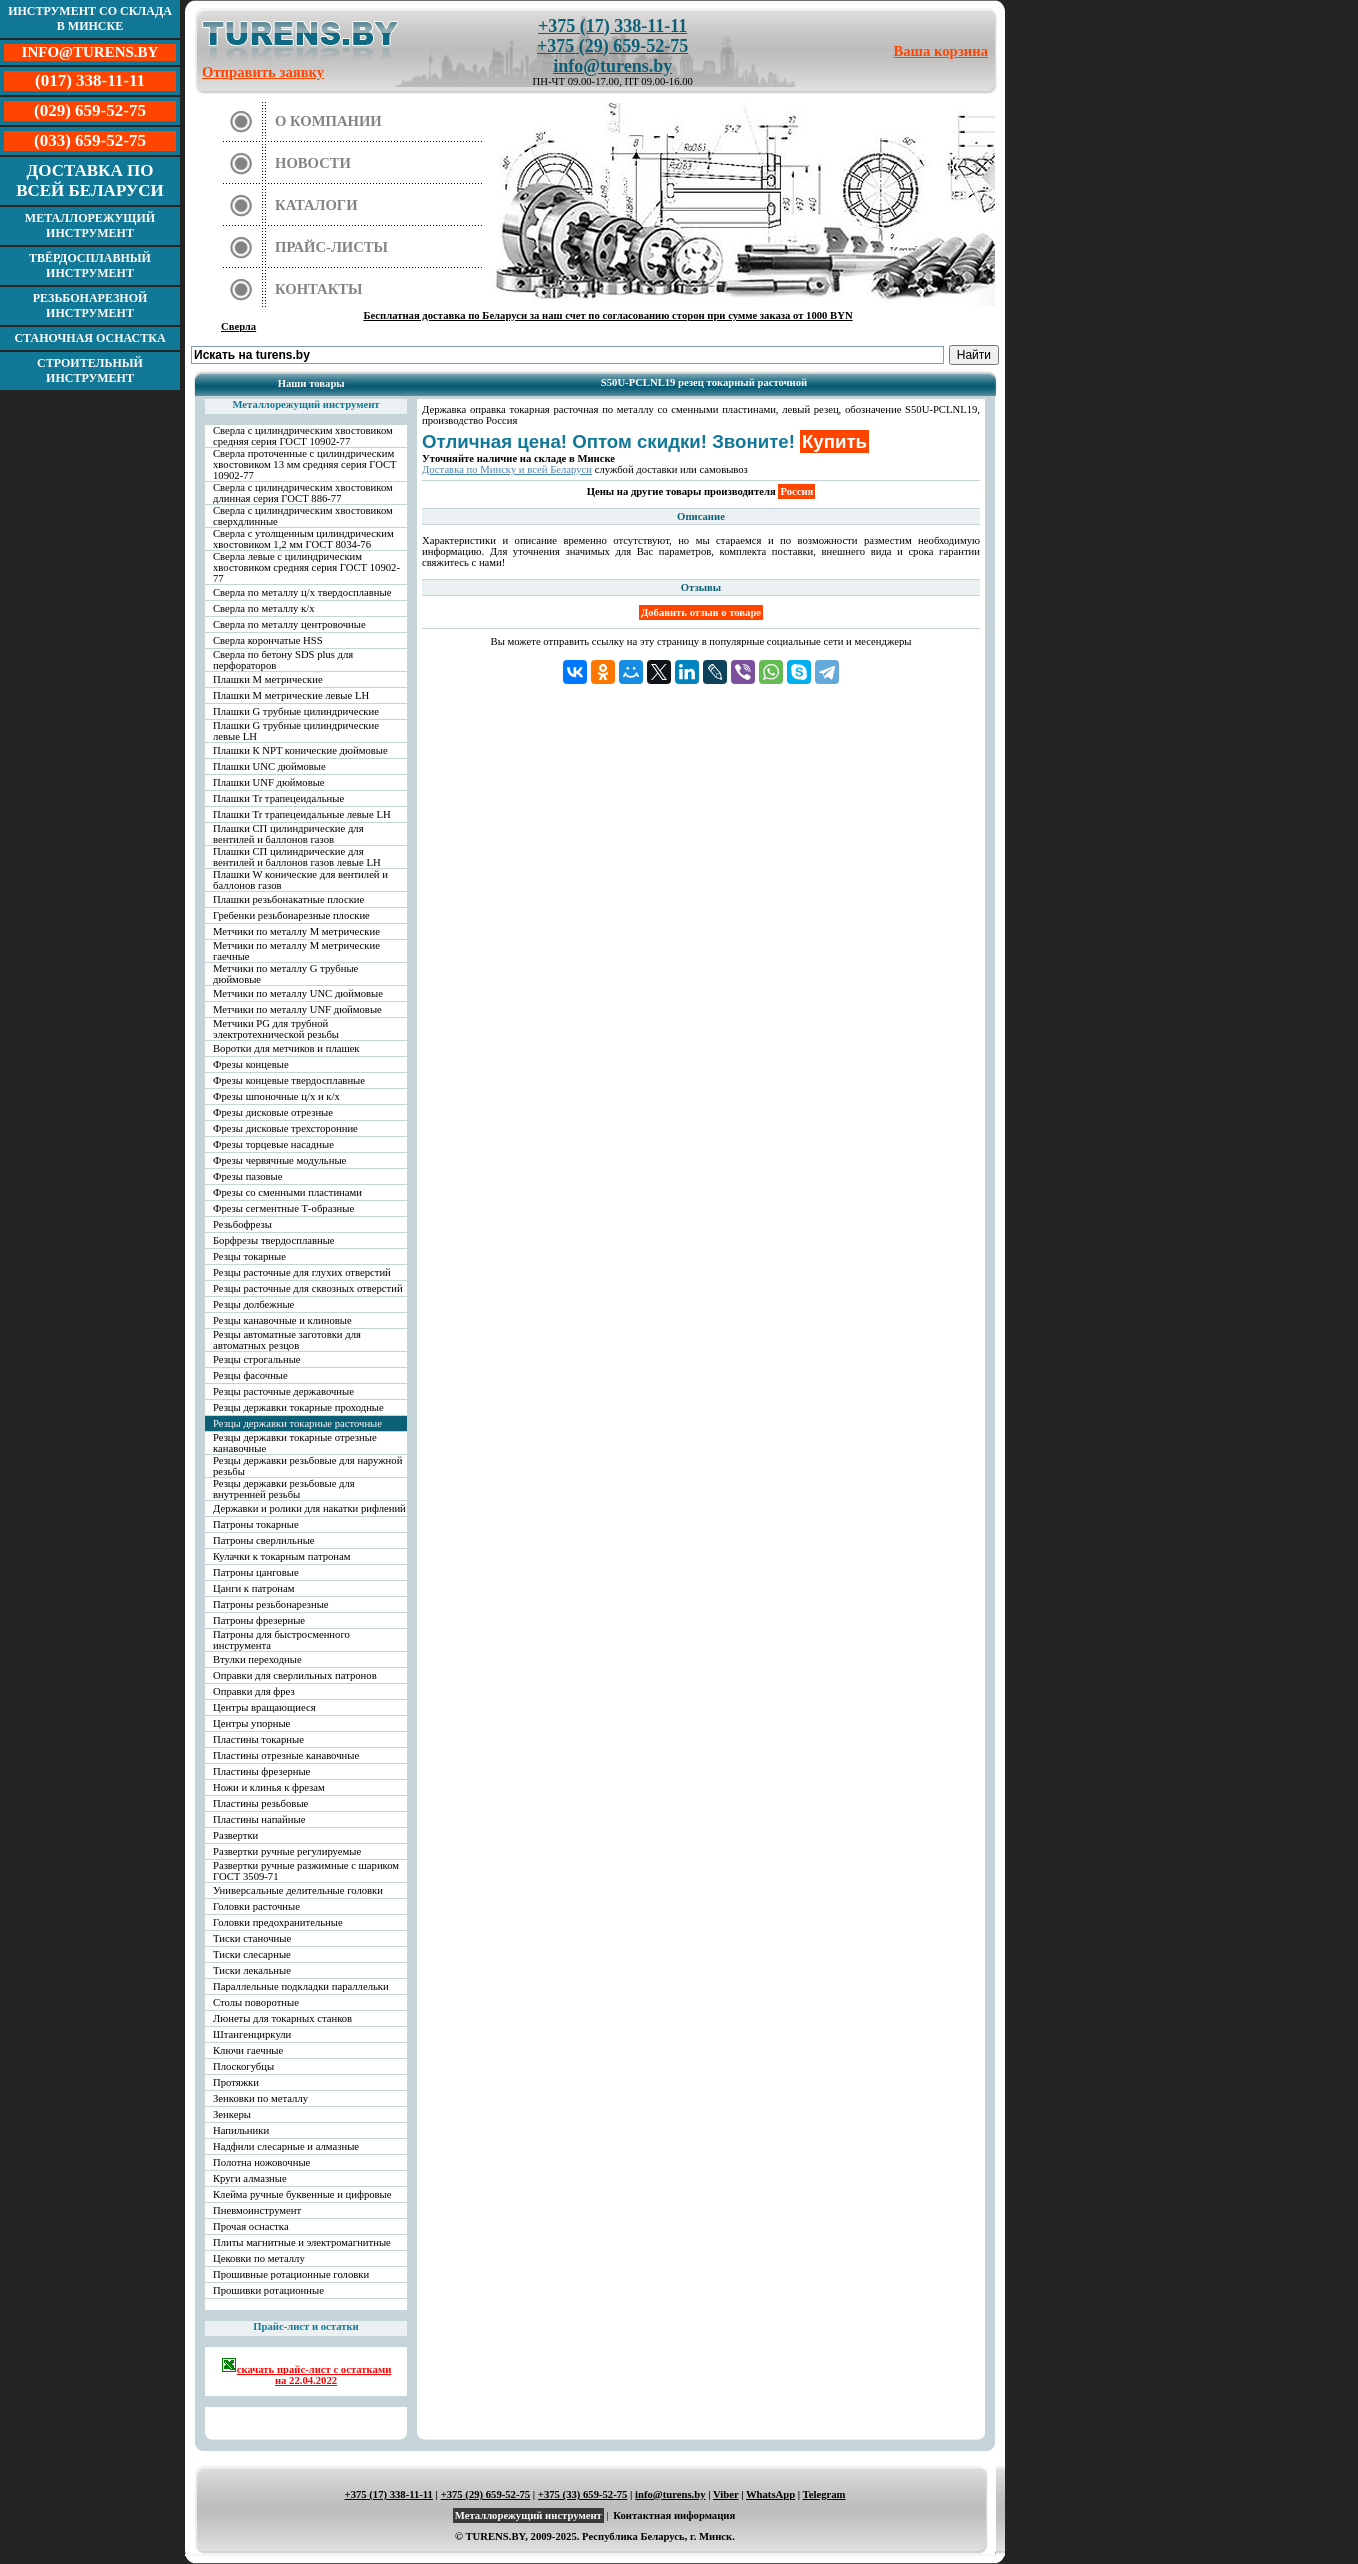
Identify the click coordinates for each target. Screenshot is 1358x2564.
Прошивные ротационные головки (291, 2274)
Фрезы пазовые (247, 1176)
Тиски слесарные (252, 1954)
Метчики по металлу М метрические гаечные (296, 951)
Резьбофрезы (242, 1224)
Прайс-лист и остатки (306, 2326)
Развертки (235, 1835)
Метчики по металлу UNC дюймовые (298, 993)
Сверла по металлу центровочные (289, 624)
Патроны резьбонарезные (271, 1604)
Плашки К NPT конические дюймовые (300, 750)
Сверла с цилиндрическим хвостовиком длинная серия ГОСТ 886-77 (303, 493)
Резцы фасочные (250, 1375)
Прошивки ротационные (268, 2290)
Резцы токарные (249, 1256)
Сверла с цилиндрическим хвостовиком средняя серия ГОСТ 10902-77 (303, 436)
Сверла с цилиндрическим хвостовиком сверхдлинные (303, 516)
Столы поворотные (256, 2002)
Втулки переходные (257, 1659)
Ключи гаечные (248, 2050)
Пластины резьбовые (260, 1803)
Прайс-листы (331, 247)
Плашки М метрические (268, 679)
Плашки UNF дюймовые (269, 782)
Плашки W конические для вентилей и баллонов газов (300, 880)
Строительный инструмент (90, 370)
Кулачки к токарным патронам (282, 1556)
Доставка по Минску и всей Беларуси (507, 469)
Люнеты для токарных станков (282, 2018)
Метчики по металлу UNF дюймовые (297, 1009)
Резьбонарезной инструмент (90, 305)
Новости (313, 163)
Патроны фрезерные (259, 1620)
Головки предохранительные (278, 1922)
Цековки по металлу (259, 2258)
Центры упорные (251, 1723)
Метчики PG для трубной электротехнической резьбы (276, 1029)
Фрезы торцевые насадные (273, 1144)
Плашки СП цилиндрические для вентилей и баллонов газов (288, 834)
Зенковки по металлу (260, 2098)
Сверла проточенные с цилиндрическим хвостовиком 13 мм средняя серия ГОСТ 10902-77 (305, 464)
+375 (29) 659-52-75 (612, 46)
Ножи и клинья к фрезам (269, 1787)
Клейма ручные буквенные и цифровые (302, 2194)
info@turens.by (612, 66)
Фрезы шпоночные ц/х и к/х (276, 1096)
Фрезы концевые (251, 1064)
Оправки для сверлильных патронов (295, 1675)
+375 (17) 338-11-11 (612, 26)
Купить (834, 441)
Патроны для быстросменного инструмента (281, 1640)
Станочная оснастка (89, 338)
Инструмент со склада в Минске (90, 18)
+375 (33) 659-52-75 (583, 2494)
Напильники (241, 2130)
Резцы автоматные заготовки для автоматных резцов (287, 1340)
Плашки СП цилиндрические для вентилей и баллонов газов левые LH (297, 857)
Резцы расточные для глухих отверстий (302, 1272)
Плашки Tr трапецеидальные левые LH (302, 814)
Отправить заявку (263, 72)
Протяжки (236, 2082)
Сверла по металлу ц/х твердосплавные (302, 592)
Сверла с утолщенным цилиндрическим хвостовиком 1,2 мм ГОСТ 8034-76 (303, 539)
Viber (725, 2494)
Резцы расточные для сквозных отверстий (308, 1288)
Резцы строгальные (257, 1359)
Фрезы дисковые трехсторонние (285, 1128)
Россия (796, 491)
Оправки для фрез (254, 1691)
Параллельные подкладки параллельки (301, 1986)
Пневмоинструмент (257, 2210)
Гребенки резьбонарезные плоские (291, 915)
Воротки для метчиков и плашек (286, 1048)
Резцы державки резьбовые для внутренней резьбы (284, 1489)
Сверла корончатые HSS (268, 640)
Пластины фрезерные (261, 1771)
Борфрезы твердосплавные (274, 1240)
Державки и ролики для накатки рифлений (309, 1508)
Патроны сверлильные (264, 1540)
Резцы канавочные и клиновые (282, 1320)
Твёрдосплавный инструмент (90, 265)
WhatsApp (770, 2494)
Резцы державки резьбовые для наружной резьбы (307, 1466)
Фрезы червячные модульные (279, 1160)
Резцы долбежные (253, 1304)
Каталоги (316, 205)
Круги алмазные (250, 2178)
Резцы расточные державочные (283, 1391)
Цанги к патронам (253, 1588)
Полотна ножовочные (261, 2162)
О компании (328, 121)
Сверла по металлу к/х (264, 608)
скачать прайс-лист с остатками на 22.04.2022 (306, 2371)
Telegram (824, 2494)
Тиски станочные (252, 1938)
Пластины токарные (258, 1739)
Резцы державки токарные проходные (298, 1407)
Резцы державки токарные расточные (297, 1423)
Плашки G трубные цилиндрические (296, 711)
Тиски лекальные (252, 1970)
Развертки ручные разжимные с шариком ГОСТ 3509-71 (306, 1871)
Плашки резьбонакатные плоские (288, 899)
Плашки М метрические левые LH (291, 695)
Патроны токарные (256, 1524)
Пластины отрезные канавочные (286, 1755)
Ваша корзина (941, 51)
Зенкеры (232, 2114)
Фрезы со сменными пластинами (287, 1192)
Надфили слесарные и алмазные (286, 2146)
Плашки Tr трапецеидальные (278, 798)
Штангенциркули (252, 2034)
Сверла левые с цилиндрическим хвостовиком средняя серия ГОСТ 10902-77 (306, 567)
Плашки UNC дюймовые (269, 766)
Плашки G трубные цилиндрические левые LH (296, 731)
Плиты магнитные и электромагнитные (302, 2242)
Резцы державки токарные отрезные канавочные (295, 1443)
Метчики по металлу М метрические (296, 931)
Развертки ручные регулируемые (287, 1851)
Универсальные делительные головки (298, 1890)
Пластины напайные (259, 1819)
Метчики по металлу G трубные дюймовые (285, 974)
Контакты (319, 289)
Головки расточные (256, 1906)
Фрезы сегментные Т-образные (283, 1208)
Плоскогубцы (243, 2066)
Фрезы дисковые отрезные (273, 1112)
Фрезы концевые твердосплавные (289, 1080)
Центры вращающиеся (264, 1707)
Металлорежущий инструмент (90, 225)
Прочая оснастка (251, 2226)
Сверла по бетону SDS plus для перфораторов (283, 660)
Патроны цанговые (256, 1572)
